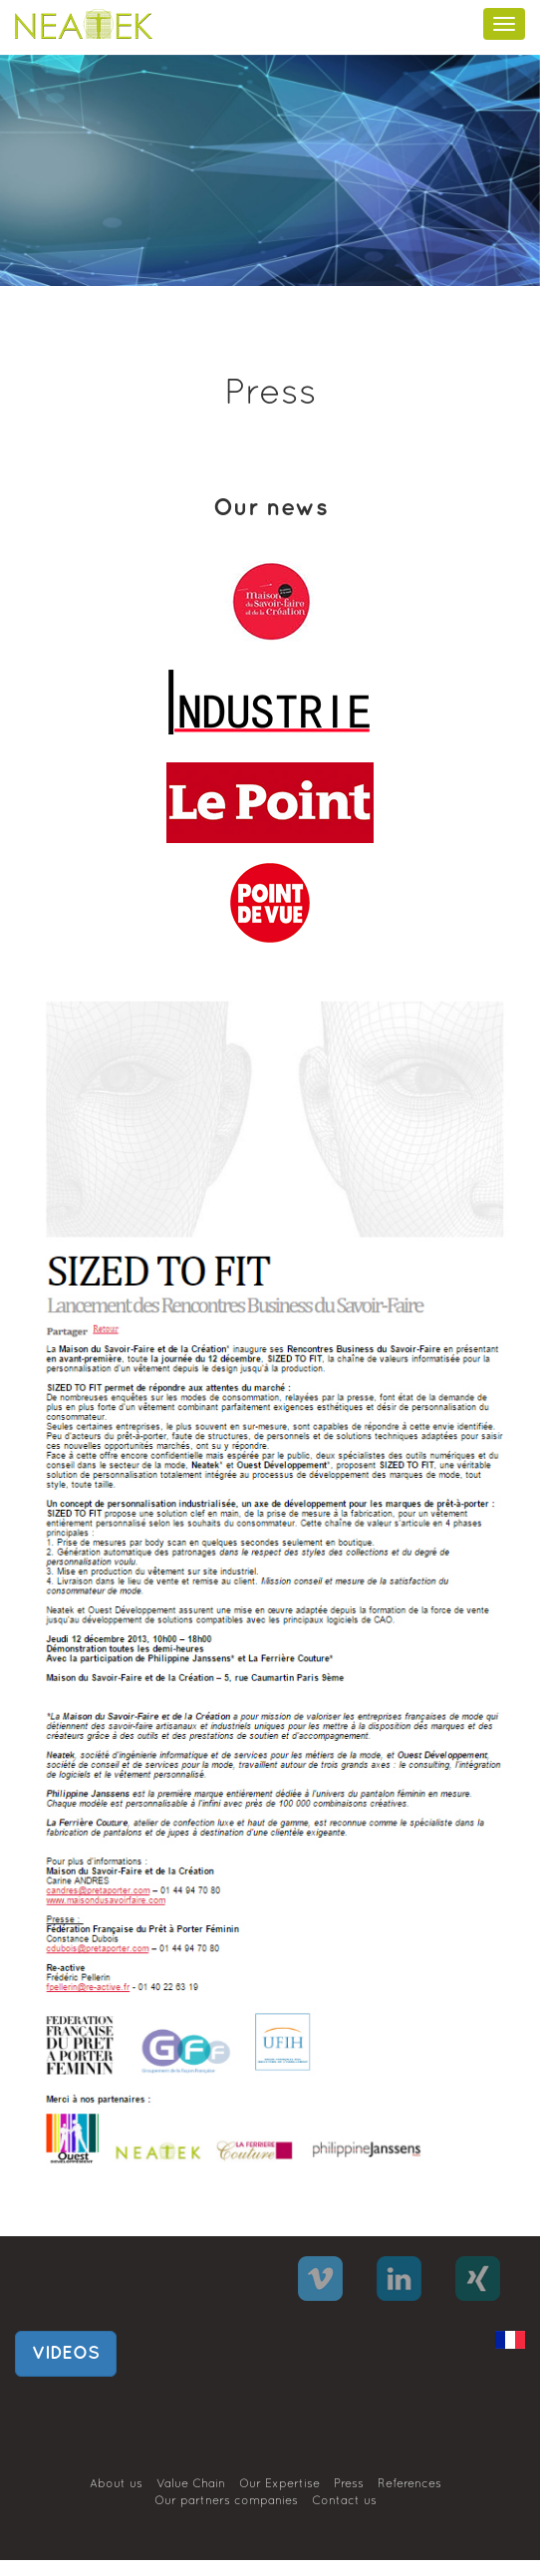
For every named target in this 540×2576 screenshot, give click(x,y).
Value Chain (190, 2484)
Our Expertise (279, 2484)
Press (349, 2484)
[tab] (270, 600)
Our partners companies (226, 2501)
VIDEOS (66, 2353)
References (409, 2484)
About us (116, 2484)
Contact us (344, 2501)
